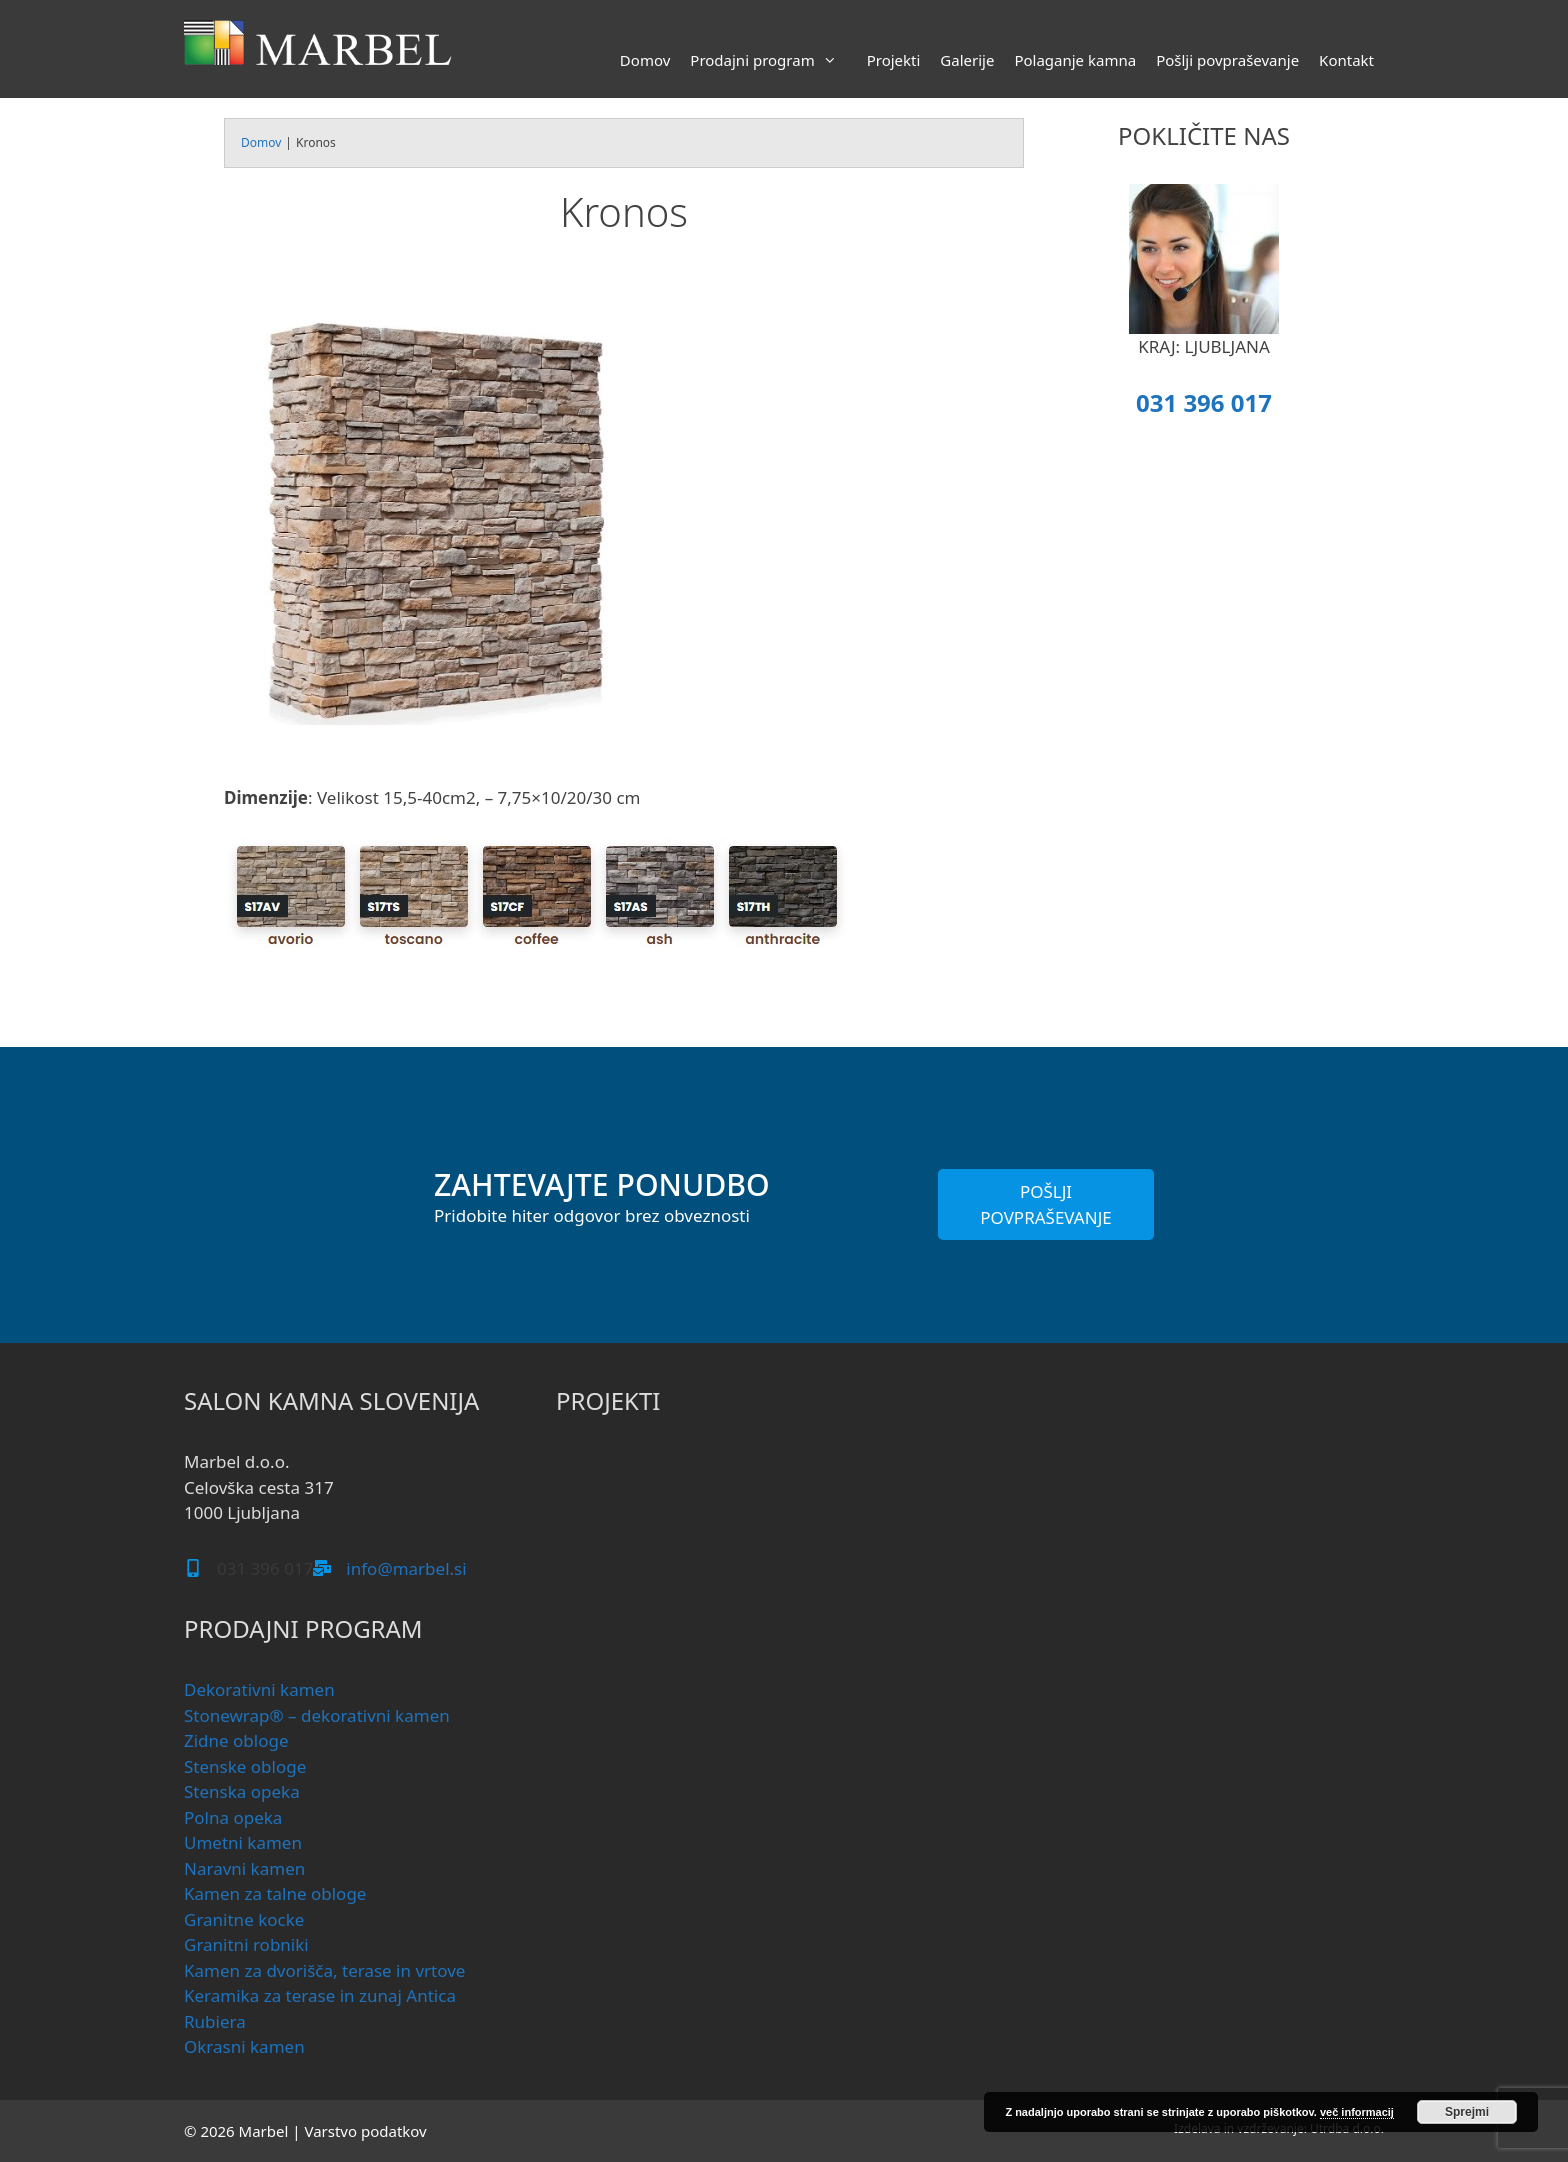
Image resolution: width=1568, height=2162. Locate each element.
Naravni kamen (244, 1868)
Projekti (894, 60)
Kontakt (1346, 60)
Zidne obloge (236, 1740)
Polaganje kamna (1075, 60)
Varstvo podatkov (365, 2131)
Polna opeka (233, 1817)
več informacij (1357, 2112)
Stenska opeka (242, 1791)
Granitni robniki (246, 1944)
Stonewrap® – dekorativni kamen (317, 1715)
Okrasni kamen (244, 2046)
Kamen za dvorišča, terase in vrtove (324, 1970)
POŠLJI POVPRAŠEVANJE (1046, 1204)
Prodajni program (773, 60)
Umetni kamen (243, 1842)
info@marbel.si (406, 1568)
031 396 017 (1204, 402)
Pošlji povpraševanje (1227, 60)
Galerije (967, 60)
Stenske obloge (245, 1766)
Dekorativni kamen (259, 1689)
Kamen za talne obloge (275, 1893)
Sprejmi (1467, 2112)
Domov (645, 60)
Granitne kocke (244, 1919)
